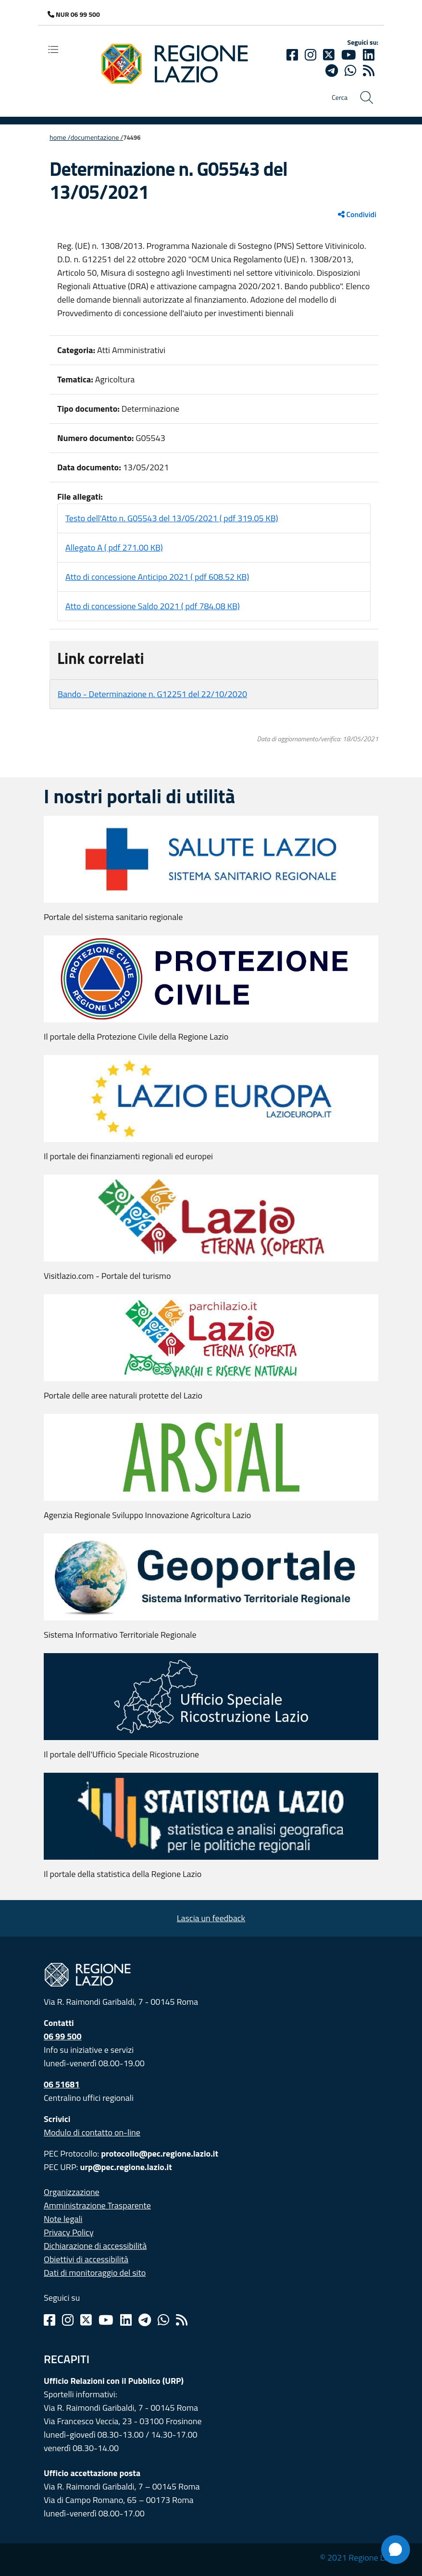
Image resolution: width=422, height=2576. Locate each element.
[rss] (368, 71)
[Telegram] (144, 2320)
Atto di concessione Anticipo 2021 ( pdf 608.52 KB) (157, 576)
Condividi (357, 214)
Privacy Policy (69, 2232)
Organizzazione (71, 2191)
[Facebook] (292, 55)
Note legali (63, 2218)
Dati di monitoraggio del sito (95, 2272)
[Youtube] (348, 55)
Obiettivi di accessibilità (86, 2259)
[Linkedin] (368, 55)
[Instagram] (310, 55)
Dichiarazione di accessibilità (95, 2245)
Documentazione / (97, 137)
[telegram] (331, 71)
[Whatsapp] (350, 71)
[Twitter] (329, 55)
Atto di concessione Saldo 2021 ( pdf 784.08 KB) (152, 606)
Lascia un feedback (211, 1918)
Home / (60, 137)
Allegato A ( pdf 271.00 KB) (114, 547)
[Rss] (181, 2320)
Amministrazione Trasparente (97, 2205)
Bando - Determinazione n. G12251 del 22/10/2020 (152, 693)
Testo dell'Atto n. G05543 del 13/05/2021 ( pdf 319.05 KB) (171, 518)
